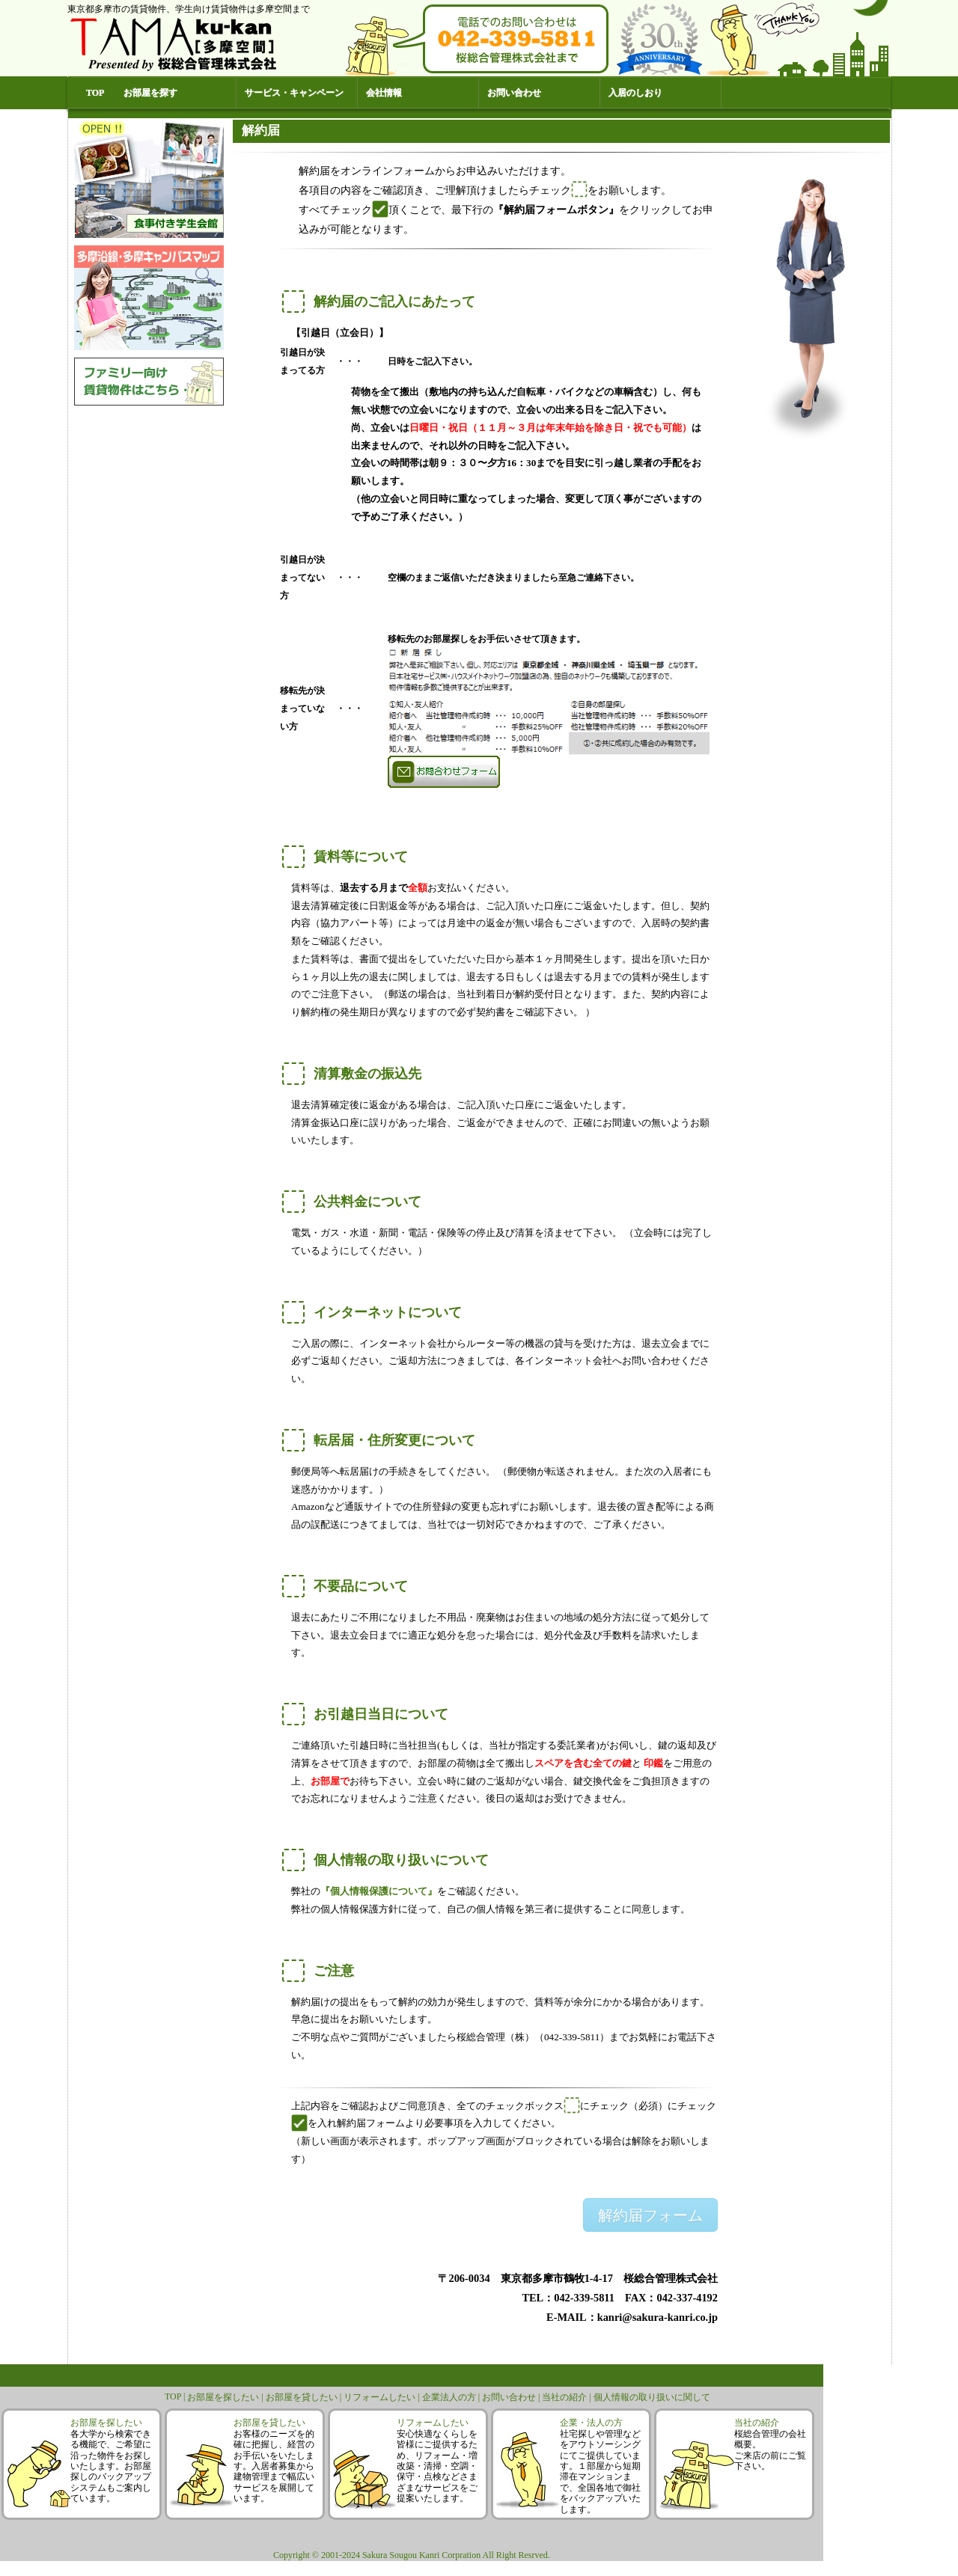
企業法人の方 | (452, 2397)
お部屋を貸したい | (305, 2397)
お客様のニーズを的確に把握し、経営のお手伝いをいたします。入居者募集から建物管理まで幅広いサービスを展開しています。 (274, 2466)
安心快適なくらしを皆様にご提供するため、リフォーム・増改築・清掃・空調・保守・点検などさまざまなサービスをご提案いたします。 (437, 2466)
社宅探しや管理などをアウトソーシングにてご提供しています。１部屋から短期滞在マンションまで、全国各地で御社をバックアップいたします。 (600, 2472)
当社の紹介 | (567, 2397)
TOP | (176, 2396)
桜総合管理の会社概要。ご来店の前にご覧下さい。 (770, 2450)
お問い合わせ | (512, 2397)
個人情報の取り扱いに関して (652, 2397)
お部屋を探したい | (226, 2397)
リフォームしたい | (382, 2397)
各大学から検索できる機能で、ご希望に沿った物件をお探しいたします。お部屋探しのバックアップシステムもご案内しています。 (110, 2466)
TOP (95, 93)
